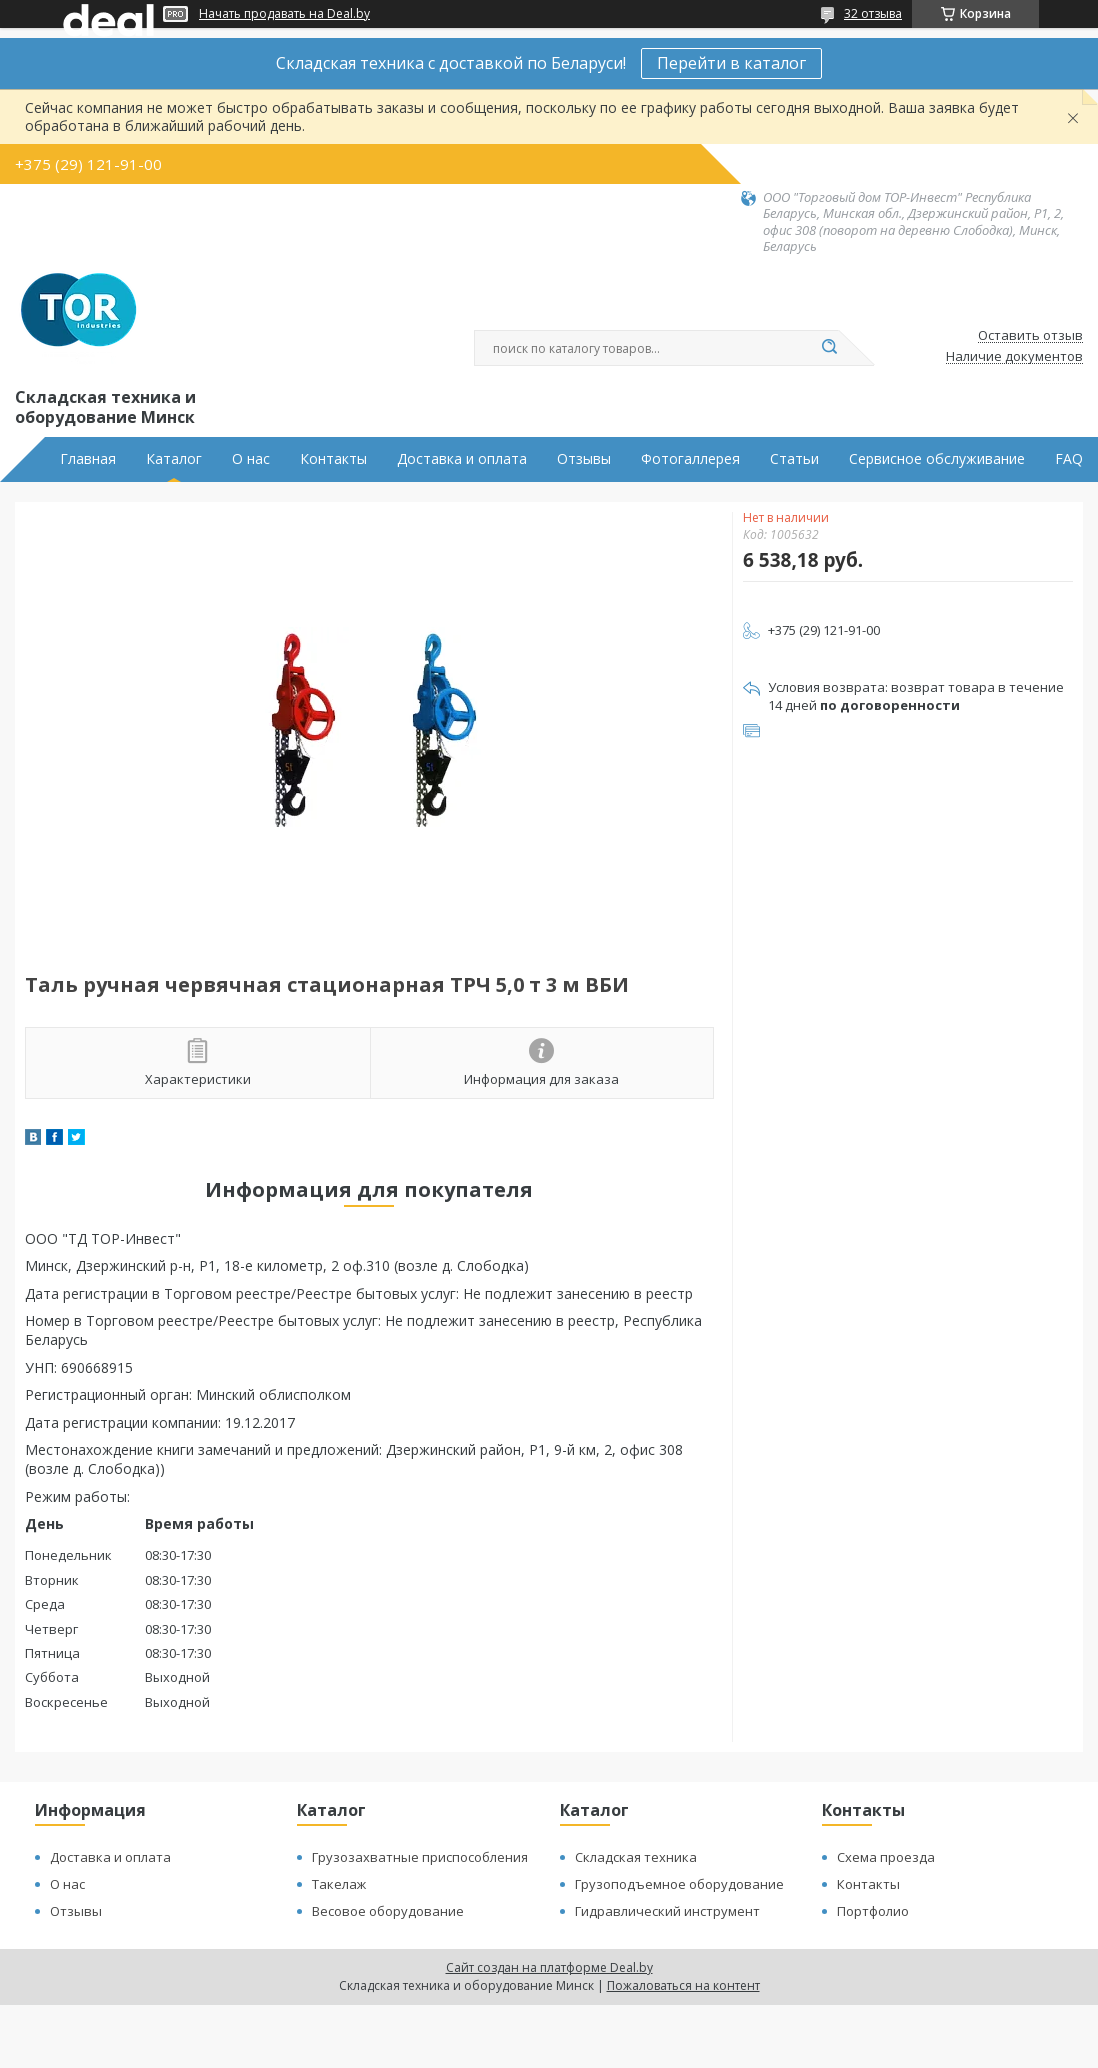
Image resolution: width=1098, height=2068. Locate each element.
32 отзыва (873, 13)
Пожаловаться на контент (683, 1985)
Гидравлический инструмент (667, 1911)
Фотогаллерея (690, 459)
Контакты (333, 459)
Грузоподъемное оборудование (679, 1884)
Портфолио (873, 1911)
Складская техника (636, 1857)
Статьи (794, 459)
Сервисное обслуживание (937, 459)
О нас (251, 459)
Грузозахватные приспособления (420, 1857)
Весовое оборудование (388, 1911)
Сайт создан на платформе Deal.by (549, 1967)
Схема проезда (886, 1857)
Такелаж (339, 1884)
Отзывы (584, 459)
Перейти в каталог (731, 63)
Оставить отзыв (1030, 336)
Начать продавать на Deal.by (284, 14)
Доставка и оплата (462, 459)
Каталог (174, 459)
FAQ (1069, 459)
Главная (88, 459)
